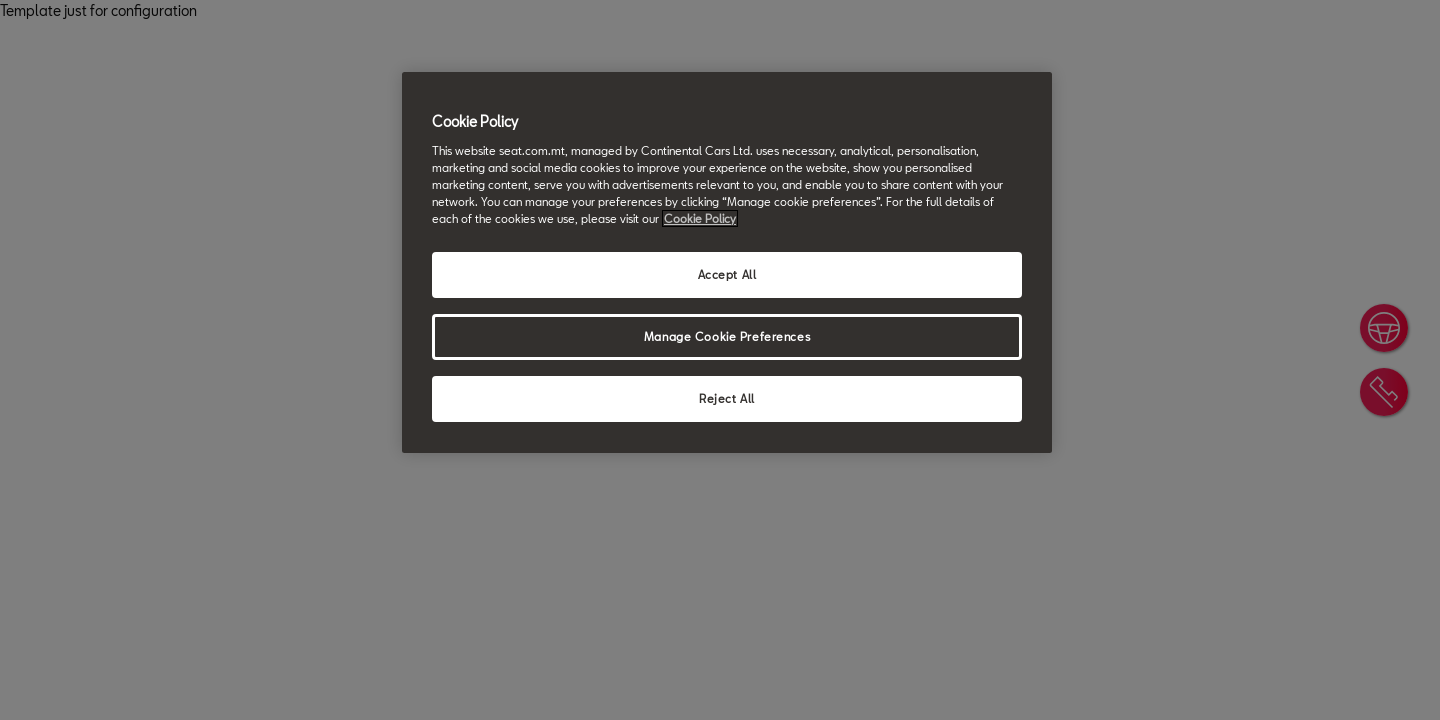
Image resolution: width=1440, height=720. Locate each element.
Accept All (727, 274)
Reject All (727, 398)
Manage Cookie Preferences (727, 336)
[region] (727, 262)
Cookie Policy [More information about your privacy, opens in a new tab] (700, 218)
